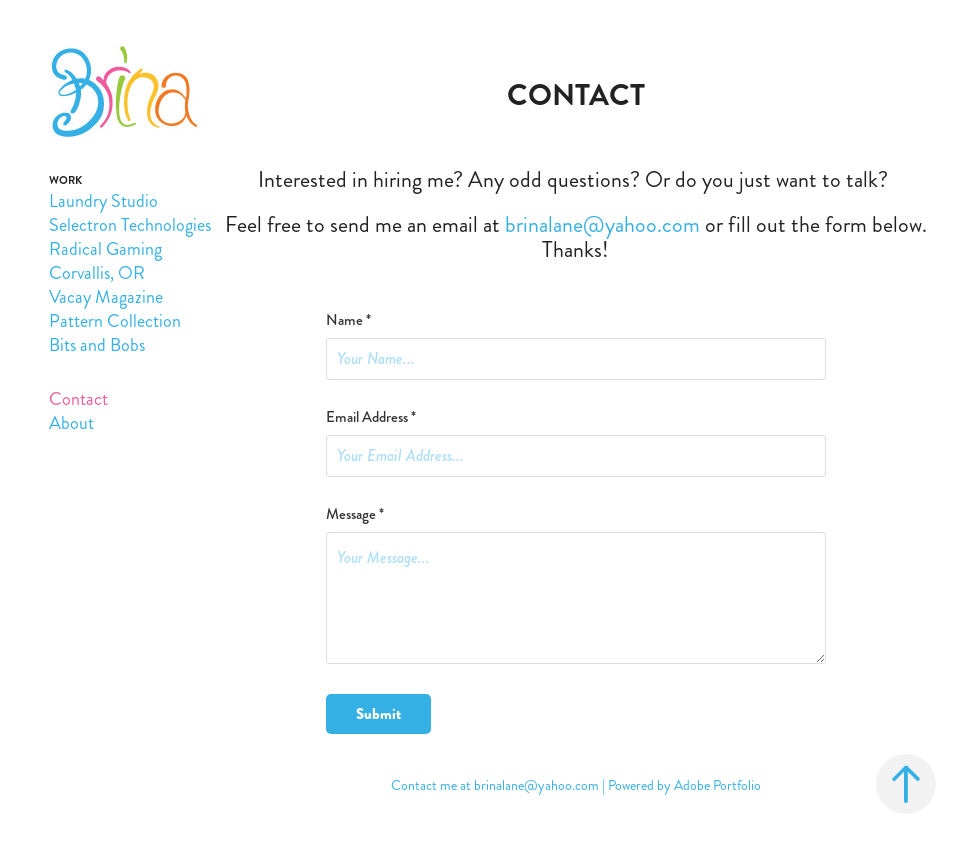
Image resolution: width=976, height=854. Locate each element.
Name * (348, 320)
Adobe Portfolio (717, 785)
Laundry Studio (103, 201)
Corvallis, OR (97, 273)
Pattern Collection (115, 321)
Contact (78, 399)
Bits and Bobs (97, 345)
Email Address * (371, 417)
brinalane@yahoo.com (536, 785)
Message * (355, 514)
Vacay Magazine (106, 297)
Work (65, 180)
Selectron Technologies (130, 225)
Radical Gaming (105, 249)
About (71, 423)
